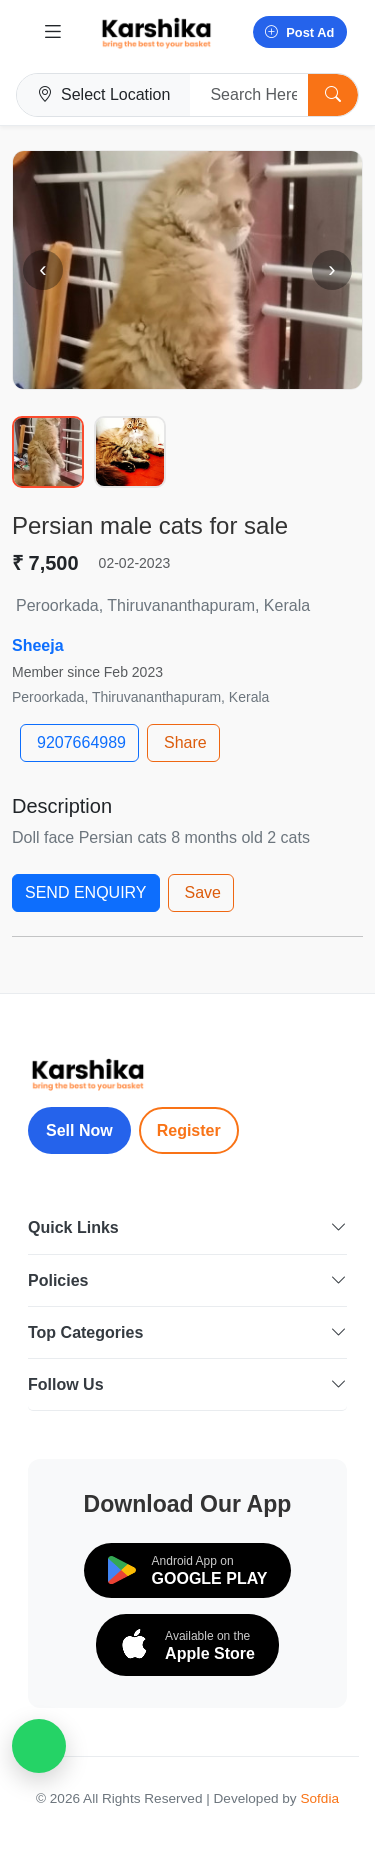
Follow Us (187, 1384)
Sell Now (79, 1130)
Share (185, 742)
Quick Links (187, 1227)
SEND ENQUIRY (86, 892)
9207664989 (81, 742)
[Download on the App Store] (187, 1645)
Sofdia (319, 1798)
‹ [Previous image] (42, 269)
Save (203, 892)
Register (189, 1130)
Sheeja (38, 645)
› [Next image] (331, 269)
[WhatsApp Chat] (39, 1746)
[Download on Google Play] (188, 1570)
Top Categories (187, 1332)
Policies (187, 1280)
